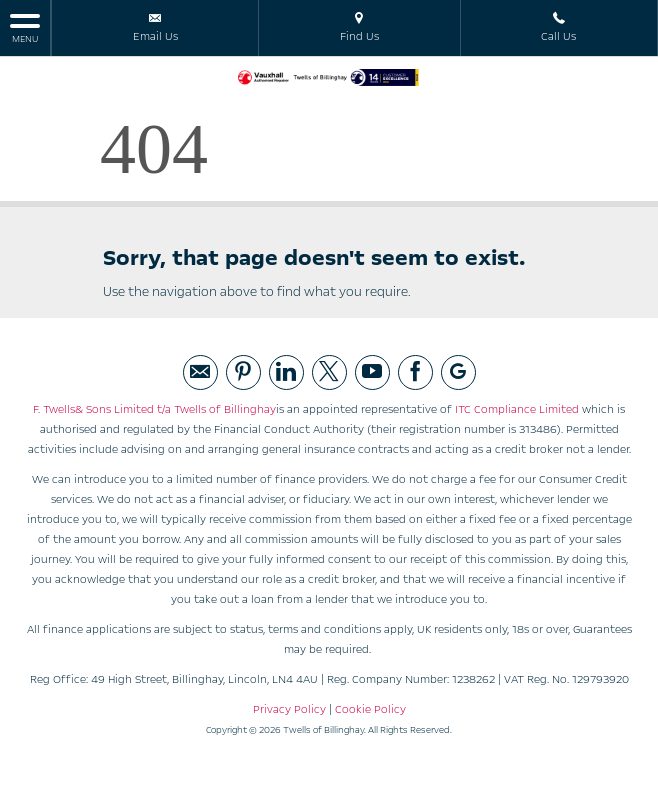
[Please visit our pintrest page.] (243, 372)
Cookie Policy (370, 709)
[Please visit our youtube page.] (372, 372)
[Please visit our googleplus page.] (458, 372)
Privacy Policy (289, 709)
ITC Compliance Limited (517, 409)
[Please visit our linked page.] (286, 372)
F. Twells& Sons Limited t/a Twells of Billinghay (154, 409)
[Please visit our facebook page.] (415, 372)
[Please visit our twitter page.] (329, 372)
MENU (25, 27)
